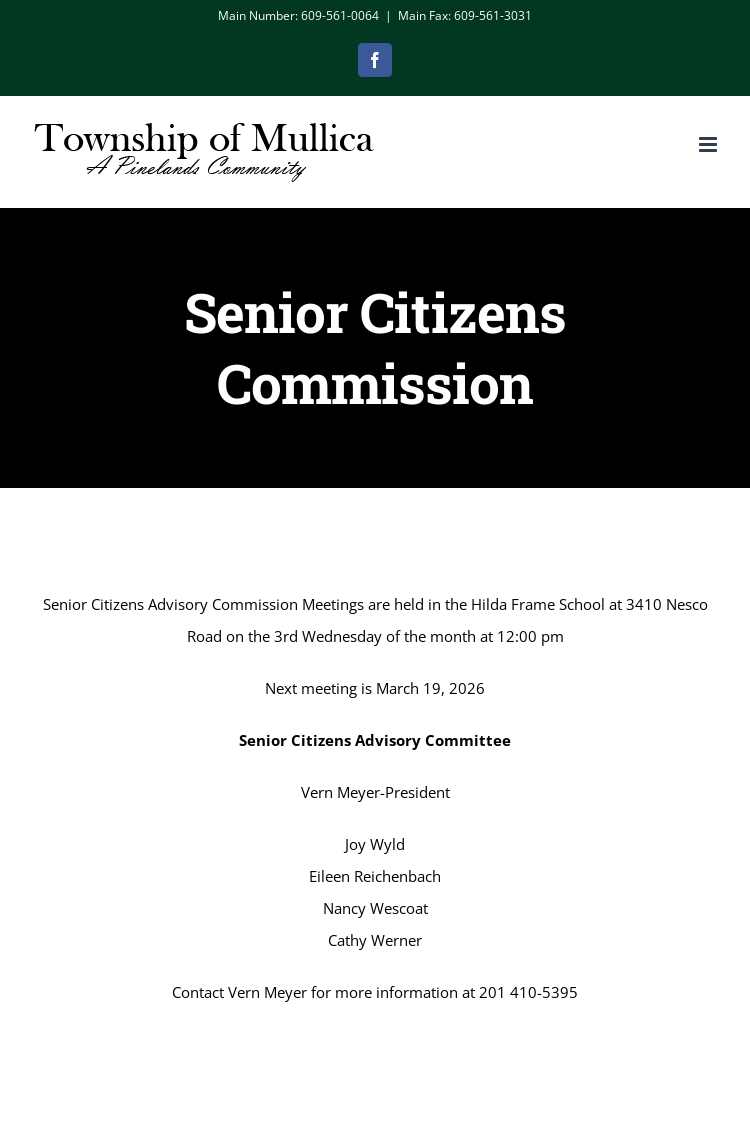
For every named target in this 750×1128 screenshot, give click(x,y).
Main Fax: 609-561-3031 (465, 15)
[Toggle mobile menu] (709, 144)
